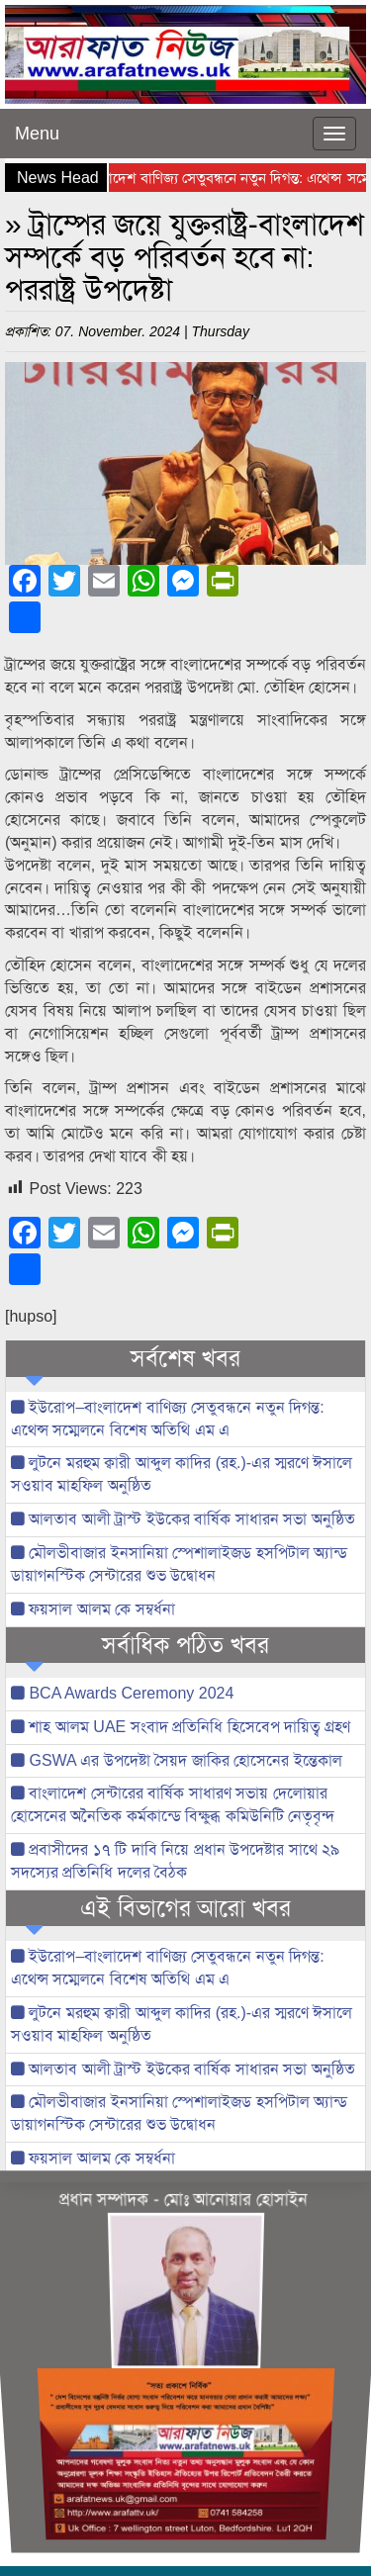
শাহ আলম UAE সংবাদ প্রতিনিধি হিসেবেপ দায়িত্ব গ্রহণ (180, 1726)
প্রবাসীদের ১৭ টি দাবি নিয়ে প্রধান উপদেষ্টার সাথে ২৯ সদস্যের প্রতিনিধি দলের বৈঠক (175, 1861)
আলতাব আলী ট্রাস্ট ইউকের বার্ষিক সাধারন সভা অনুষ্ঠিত (183, 1519)
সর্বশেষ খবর (185, 1358)
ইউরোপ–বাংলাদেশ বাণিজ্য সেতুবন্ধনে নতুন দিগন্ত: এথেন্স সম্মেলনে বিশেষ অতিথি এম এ (168, 1418)
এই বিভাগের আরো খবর (185, 1908)
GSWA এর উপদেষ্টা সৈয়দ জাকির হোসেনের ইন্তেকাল (176, 1760)
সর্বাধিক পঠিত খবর (185, 1645)
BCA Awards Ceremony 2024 (122, 1693)
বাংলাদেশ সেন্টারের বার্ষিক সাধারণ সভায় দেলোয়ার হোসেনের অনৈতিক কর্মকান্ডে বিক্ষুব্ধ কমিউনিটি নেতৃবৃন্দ (172, 1804)
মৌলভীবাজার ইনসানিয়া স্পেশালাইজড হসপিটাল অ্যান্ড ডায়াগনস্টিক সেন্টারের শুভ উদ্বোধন (179, 1564)
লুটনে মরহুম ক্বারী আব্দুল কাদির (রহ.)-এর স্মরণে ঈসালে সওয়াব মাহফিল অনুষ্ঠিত (181, 1474)
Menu (37, 133)
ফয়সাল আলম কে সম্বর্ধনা (93, 1609)
